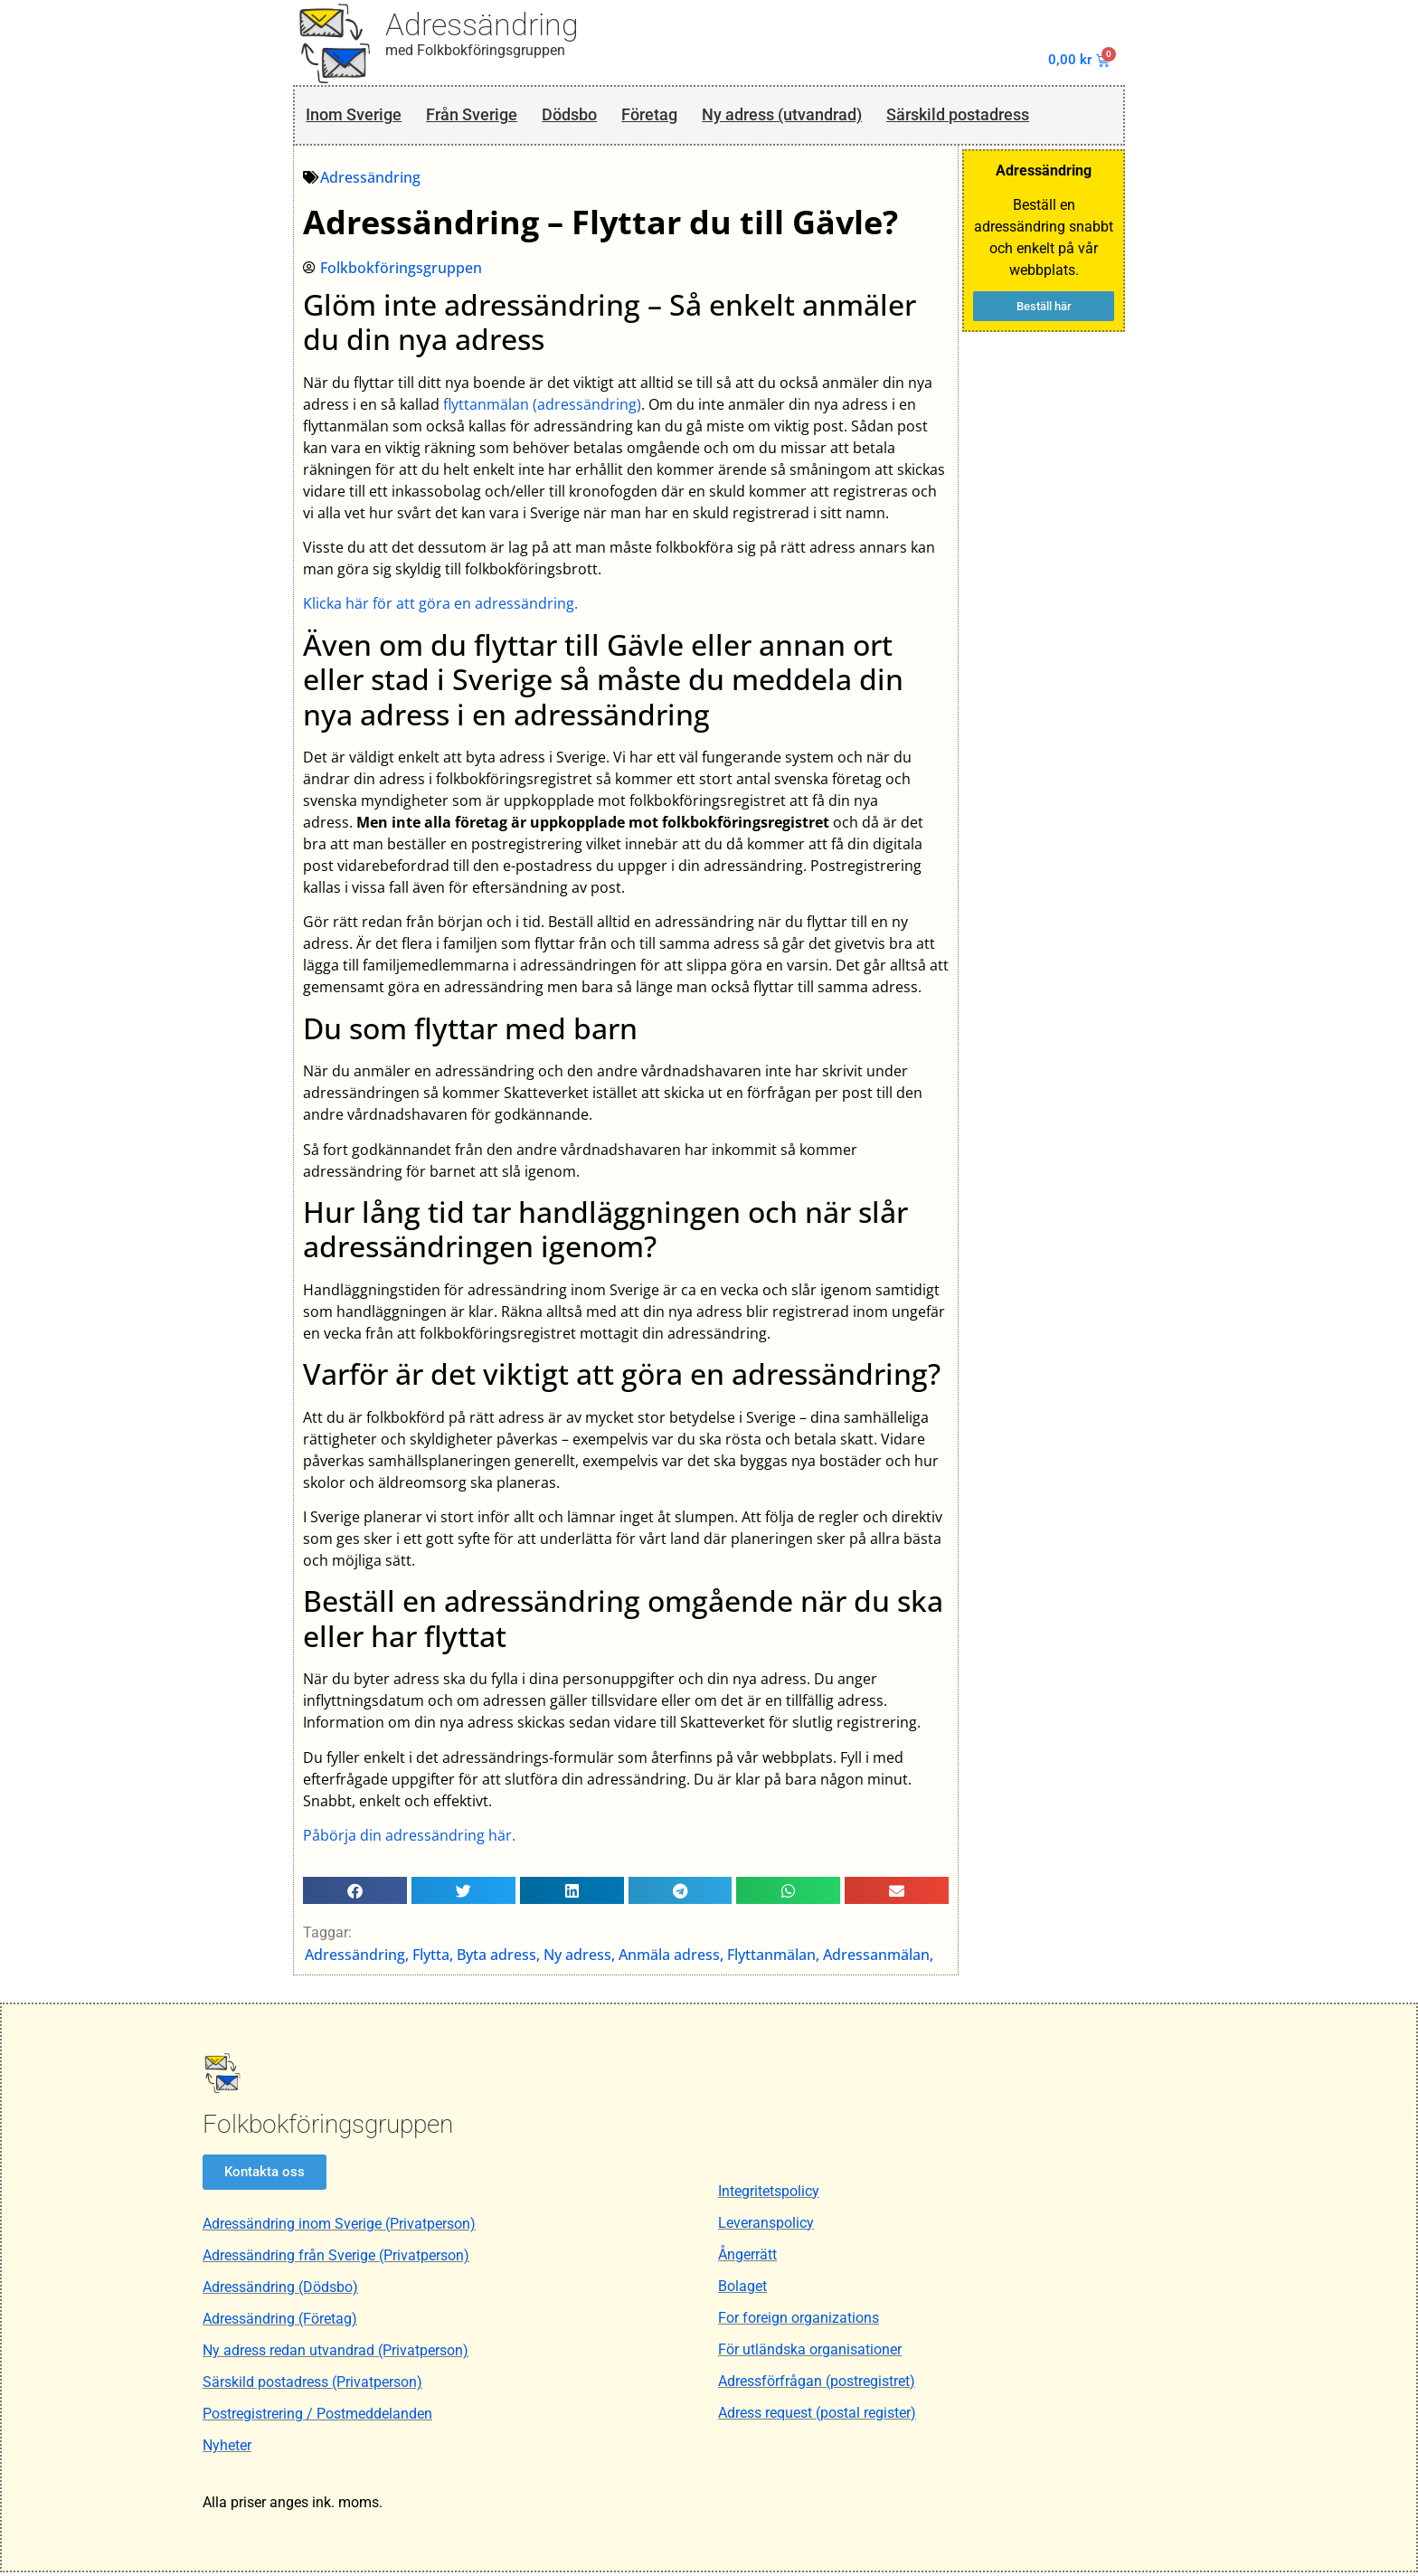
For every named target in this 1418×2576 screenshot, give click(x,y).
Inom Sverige (355, 116)
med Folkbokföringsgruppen (475, 50)
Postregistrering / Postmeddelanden (317, 2417)
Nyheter (227, 2449)
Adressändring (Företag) (280, 2322)
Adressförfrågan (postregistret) (816, 2384)
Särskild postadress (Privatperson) (312, 2385)
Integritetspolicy (768, 2194)
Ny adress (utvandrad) (812, 116)
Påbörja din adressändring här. (410, 1838)
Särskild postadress (1001, 116)
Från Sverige (480, 116)
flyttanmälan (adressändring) (543, 407)
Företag (670, 116)
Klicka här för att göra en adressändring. (441, 607)
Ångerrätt (747, 2258)
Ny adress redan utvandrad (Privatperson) (335, 2354)
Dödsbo (585, 116)
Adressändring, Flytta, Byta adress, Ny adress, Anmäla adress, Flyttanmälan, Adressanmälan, (620, 1957)
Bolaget (742, 2289)
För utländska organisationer (810, 2353)
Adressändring (482, 24)
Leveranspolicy (766, 2226)
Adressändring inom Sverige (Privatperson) (339, 2227)
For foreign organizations (798, 2321)
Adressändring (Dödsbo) (280, 2290)
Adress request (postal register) (817, 2416)
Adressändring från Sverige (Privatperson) (336, 2259)
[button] (356, 1893)
